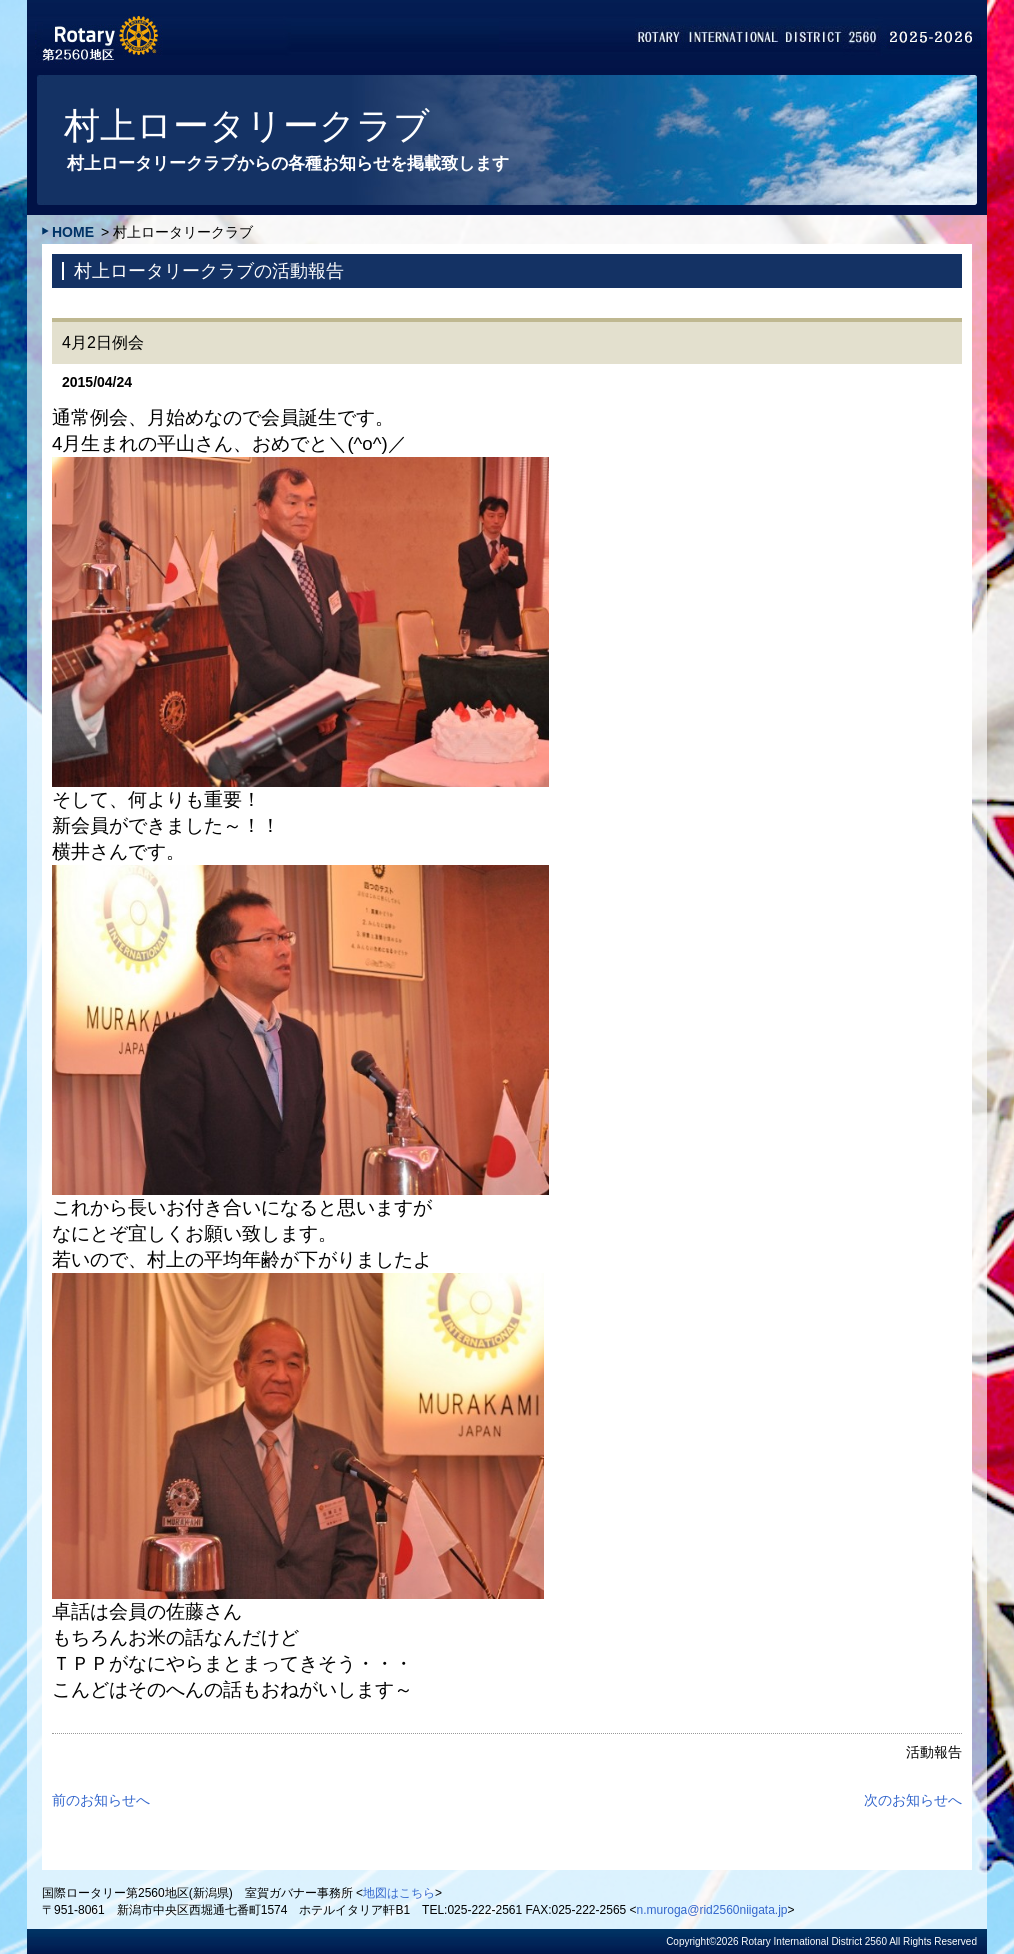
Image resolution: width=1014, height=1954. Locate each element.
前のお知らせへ (101, 1800)
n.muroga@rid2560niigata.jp (712, 1910)
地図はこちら (399, 1893)
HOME (73, 232)
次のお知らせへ (913, 1800)
